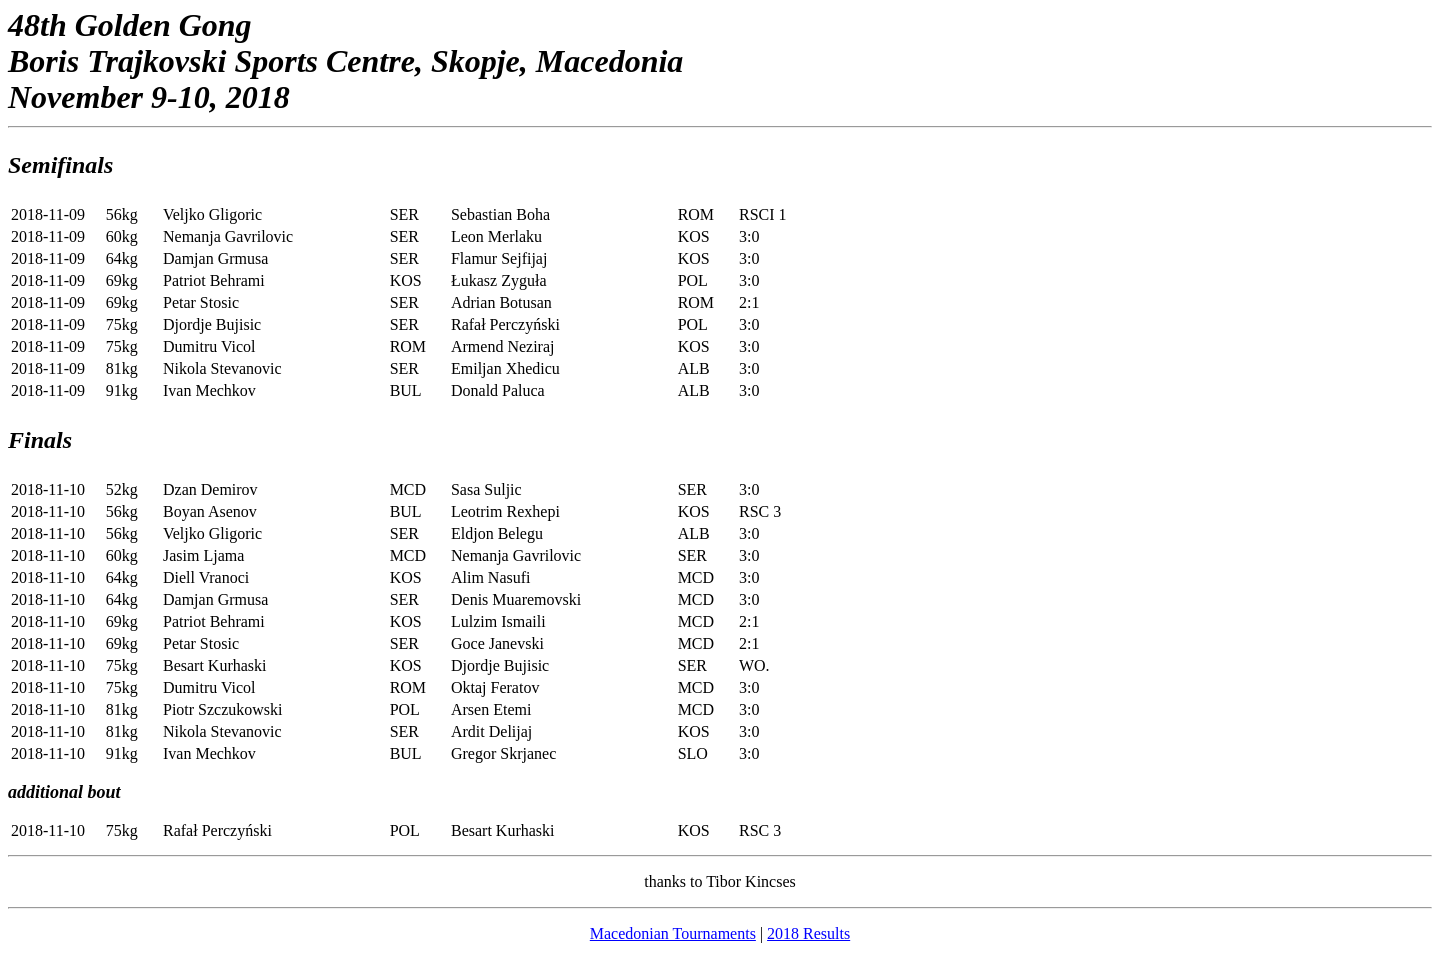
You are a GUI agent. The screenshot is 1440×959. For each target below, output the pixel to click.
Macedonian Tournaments (673, 933)
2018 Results (808, 933)
